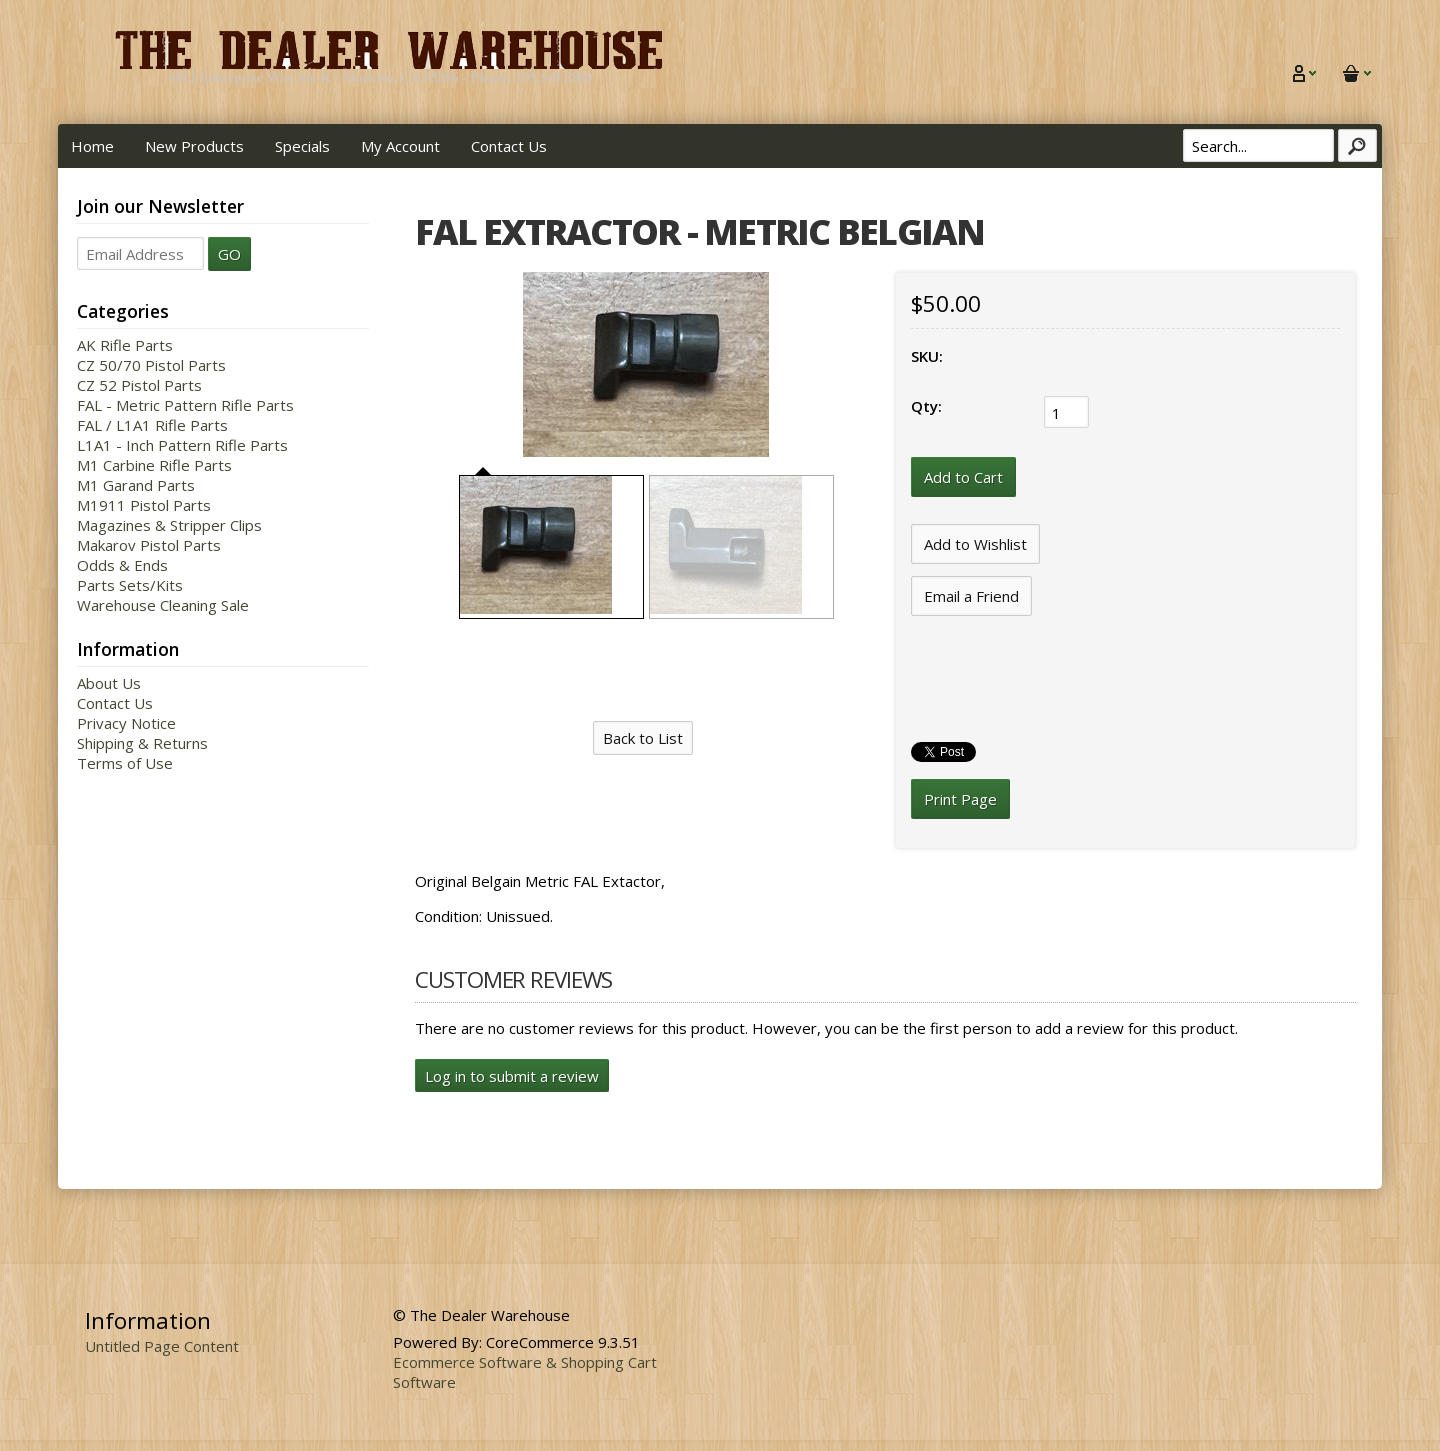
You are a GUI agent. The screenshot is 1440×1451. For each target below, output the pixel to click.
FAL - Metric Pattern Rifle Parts (185, 405)
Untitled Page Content (162, 1346)
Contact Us (509, 146)
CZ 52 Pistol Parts (139, 385)
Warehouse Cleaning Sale (163, 605)
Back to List (643, 738)
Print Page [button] (960, 799)
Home (92, 146)
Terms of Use (125, 763)
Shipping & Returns (142, 743)
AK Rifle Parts (125, 345)
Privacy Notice (126, 723)
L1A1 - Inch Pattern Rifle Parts (182, 445)
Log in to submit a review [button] (512, 1076)
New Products (194, 146)
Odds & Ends (122, 565)
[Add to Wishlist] (975, 544)
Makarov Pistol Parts (149, 545)
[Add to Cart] (963, 477)
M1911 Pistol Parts (144, 505)
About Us (109, 683)
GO (229, 254)
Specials (302, 146)
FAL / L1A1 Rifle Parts (152, 425)
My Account (400, 146)
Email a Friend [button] (971, 596)
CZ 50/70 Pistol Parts (151, 365)
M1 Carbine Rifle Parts (154, 465)
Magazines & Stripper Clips (169, 525)
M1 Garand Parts (136, 485)
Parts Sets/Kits (130, 585)
